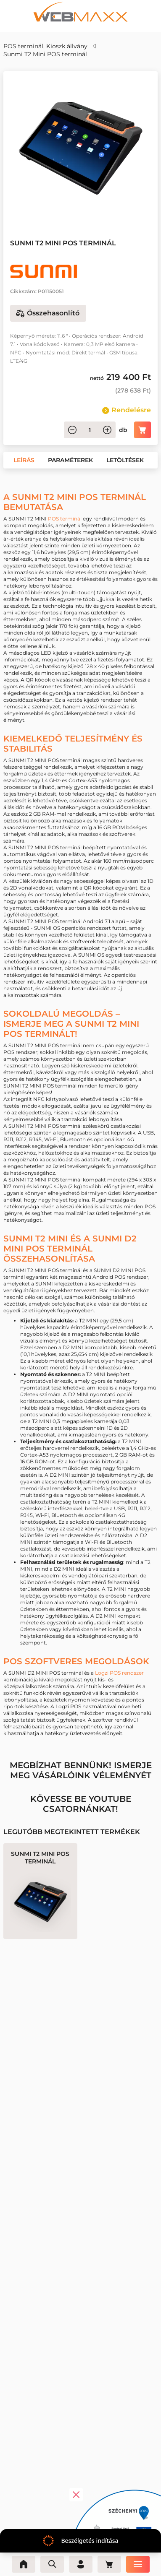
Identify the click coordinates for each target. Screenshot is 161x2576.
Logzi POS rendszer (119, 1673)
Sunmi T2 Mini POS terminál (45, 54)
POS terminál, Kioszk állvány (45, 46)
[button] (45, 209)
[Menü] (138, 2564)
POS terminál (65, 518)
